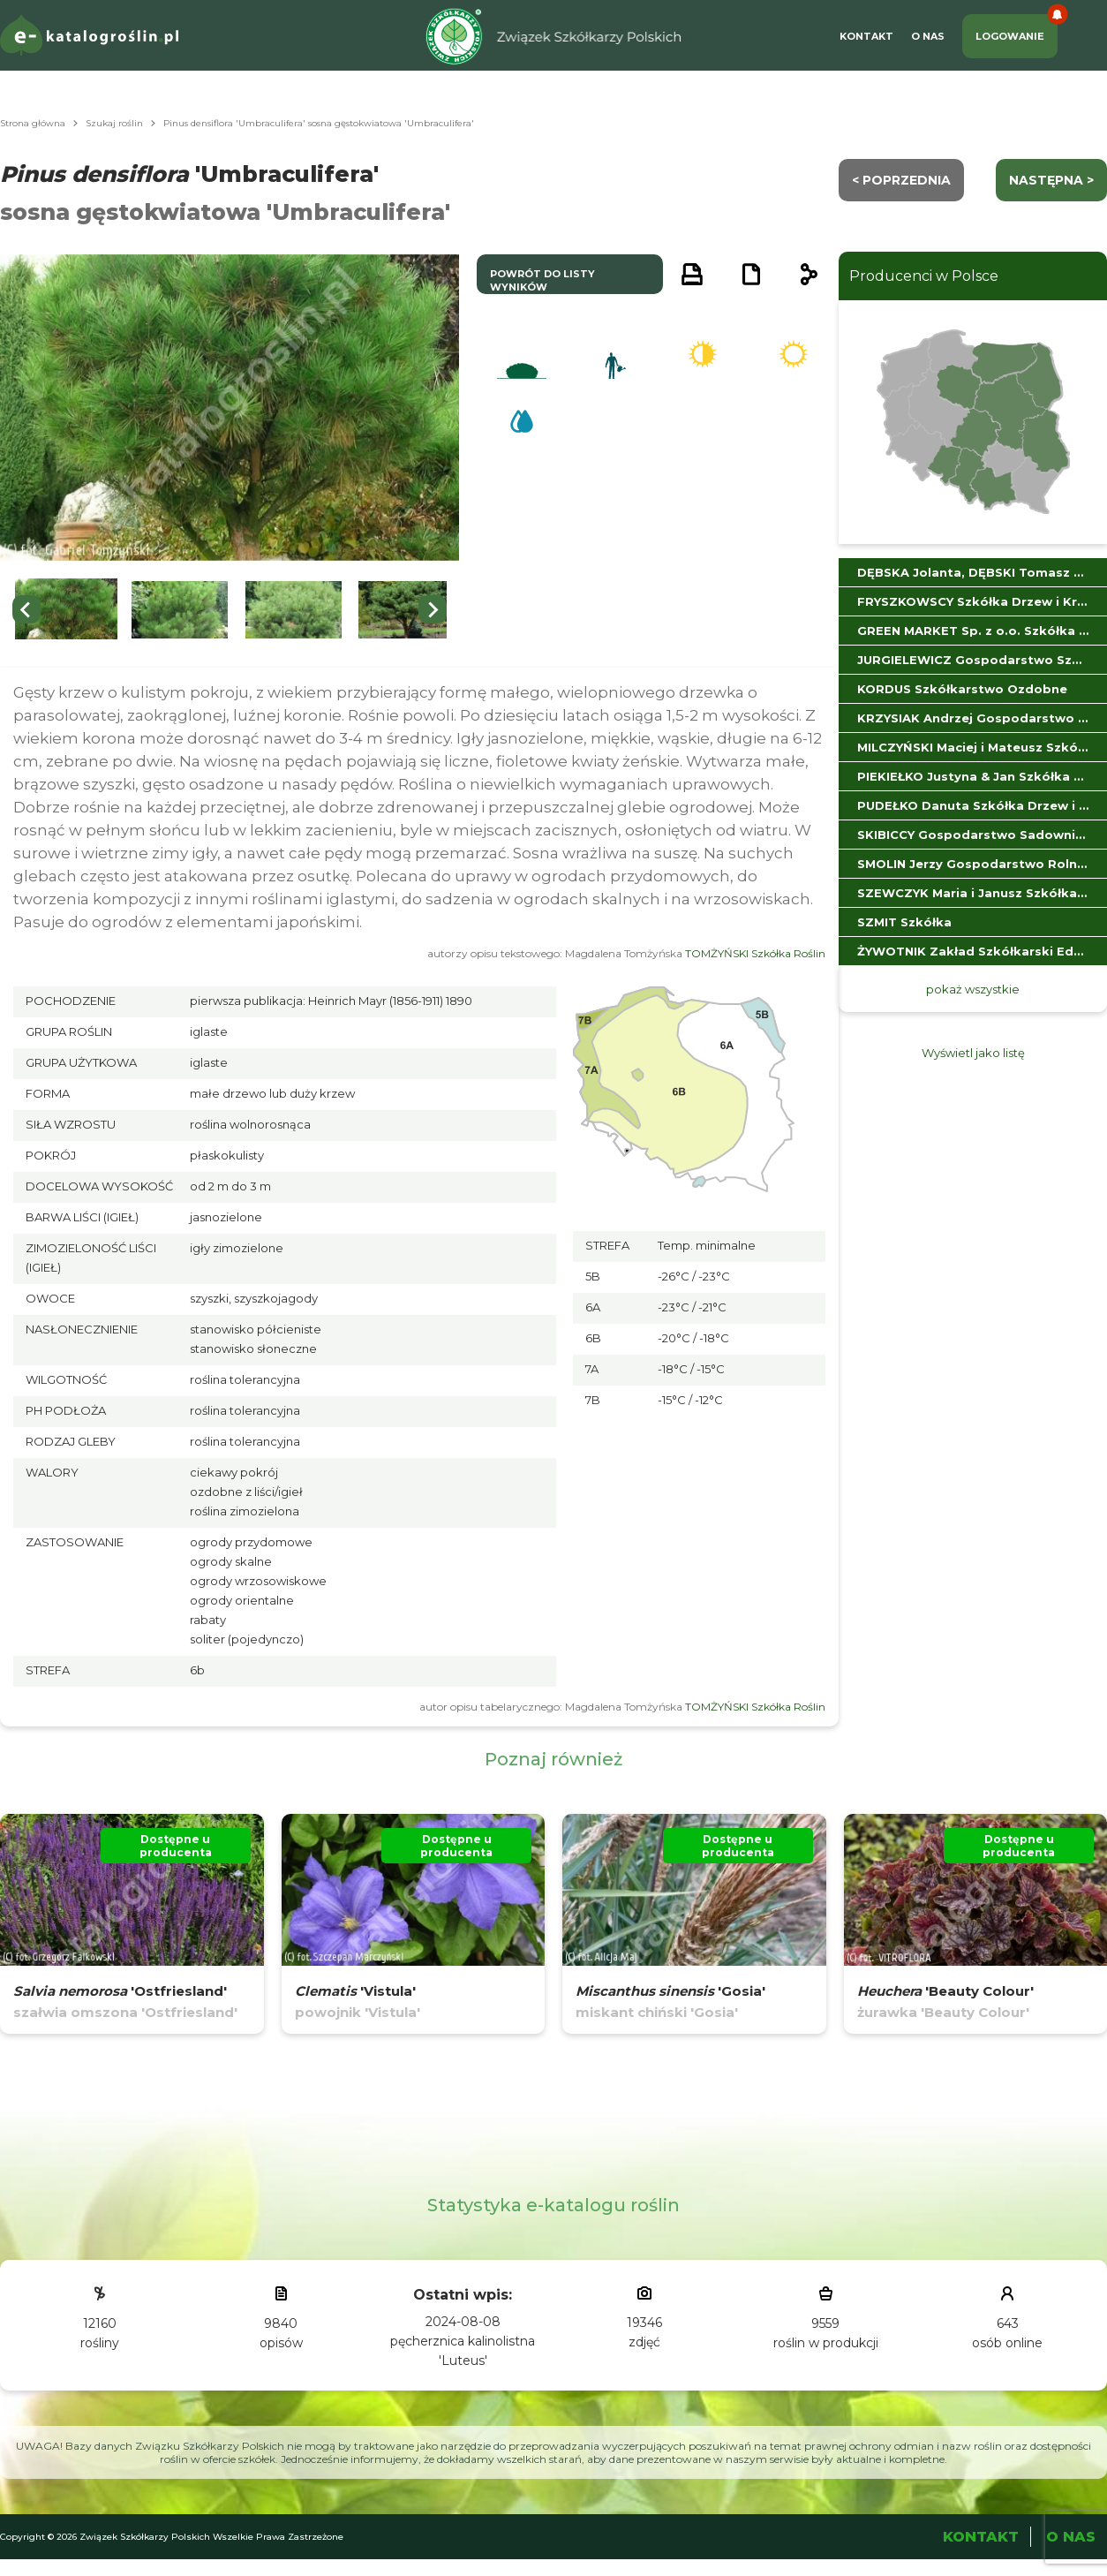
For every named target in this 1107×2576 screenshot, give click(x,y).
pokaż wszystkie (973, 989)
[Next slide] (432, 609)
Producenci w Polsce (923, 276)
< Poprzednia (901, 180)
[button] (66, 609)
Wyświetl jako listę (973, 1053)
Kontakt (866, 36)
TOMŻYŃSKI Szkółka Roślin (755, 953)
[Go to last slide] (26, 609)
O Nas (928, 36)
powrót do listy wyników (542, 280)
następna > (1051, 180)
